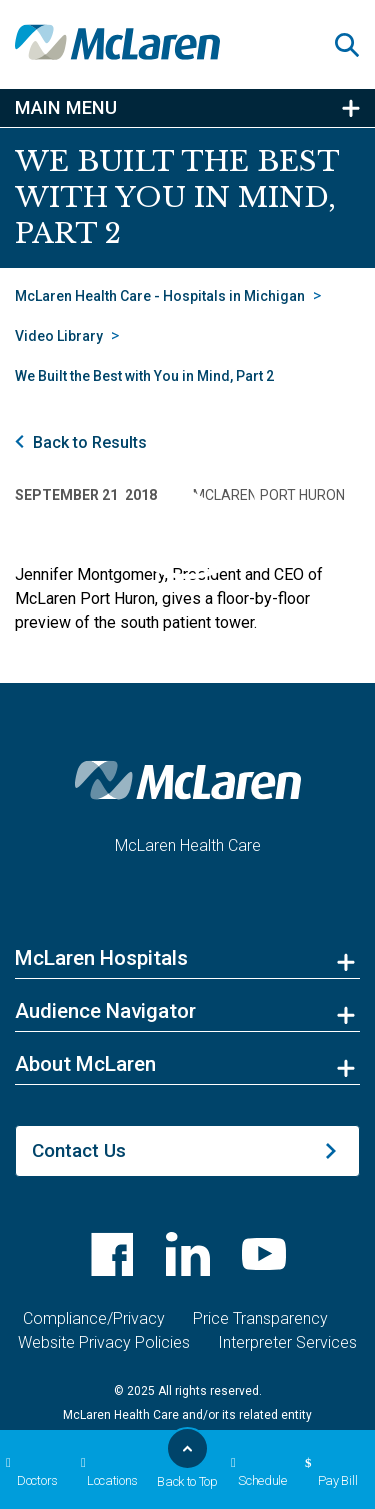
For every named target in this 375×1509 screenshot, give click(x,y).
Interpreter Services (287, 1342)
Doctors (29, 1472)
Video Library (59, 336)
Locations (106, 1472)
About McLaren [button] (85, 1064)
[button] (355, 45)
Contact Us (79, 1150)
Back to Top (187, 1464)
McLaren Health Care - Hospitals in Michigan (160, 296)
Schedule (256, 1472)
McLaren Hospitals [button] (101, 958)
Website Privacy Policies (104, 1342)
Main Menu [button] (66, 108)
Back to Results (90, 442)
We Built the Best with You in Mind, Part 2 (144, 376)
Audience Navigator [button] (105, 1011)
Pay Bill (328, 1472)
